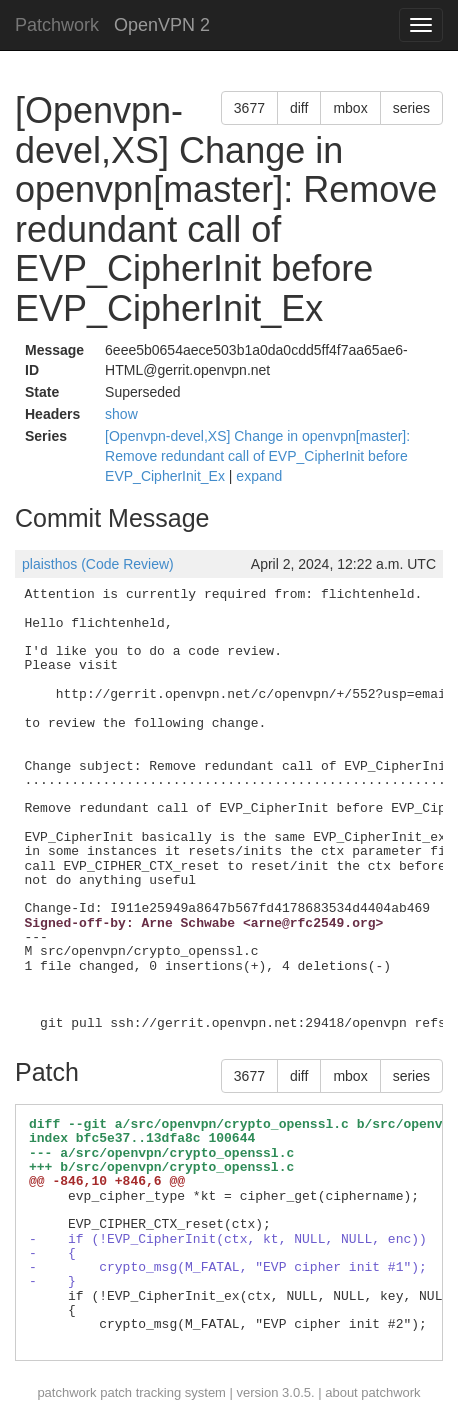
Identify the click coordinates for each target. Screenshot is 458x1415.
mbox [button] (350, 108)
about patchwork (372, 1392)
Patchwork (57, 25)
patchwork (66, 1392)
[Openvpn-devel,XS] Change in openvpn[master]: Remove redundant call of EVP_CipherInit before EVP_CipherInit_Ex (257, 456)
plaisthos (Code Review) (98, 564)
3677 (249, 108)
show (121, 414)
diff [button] (299, 108)
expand (259, 476)
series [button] (411, 108)
